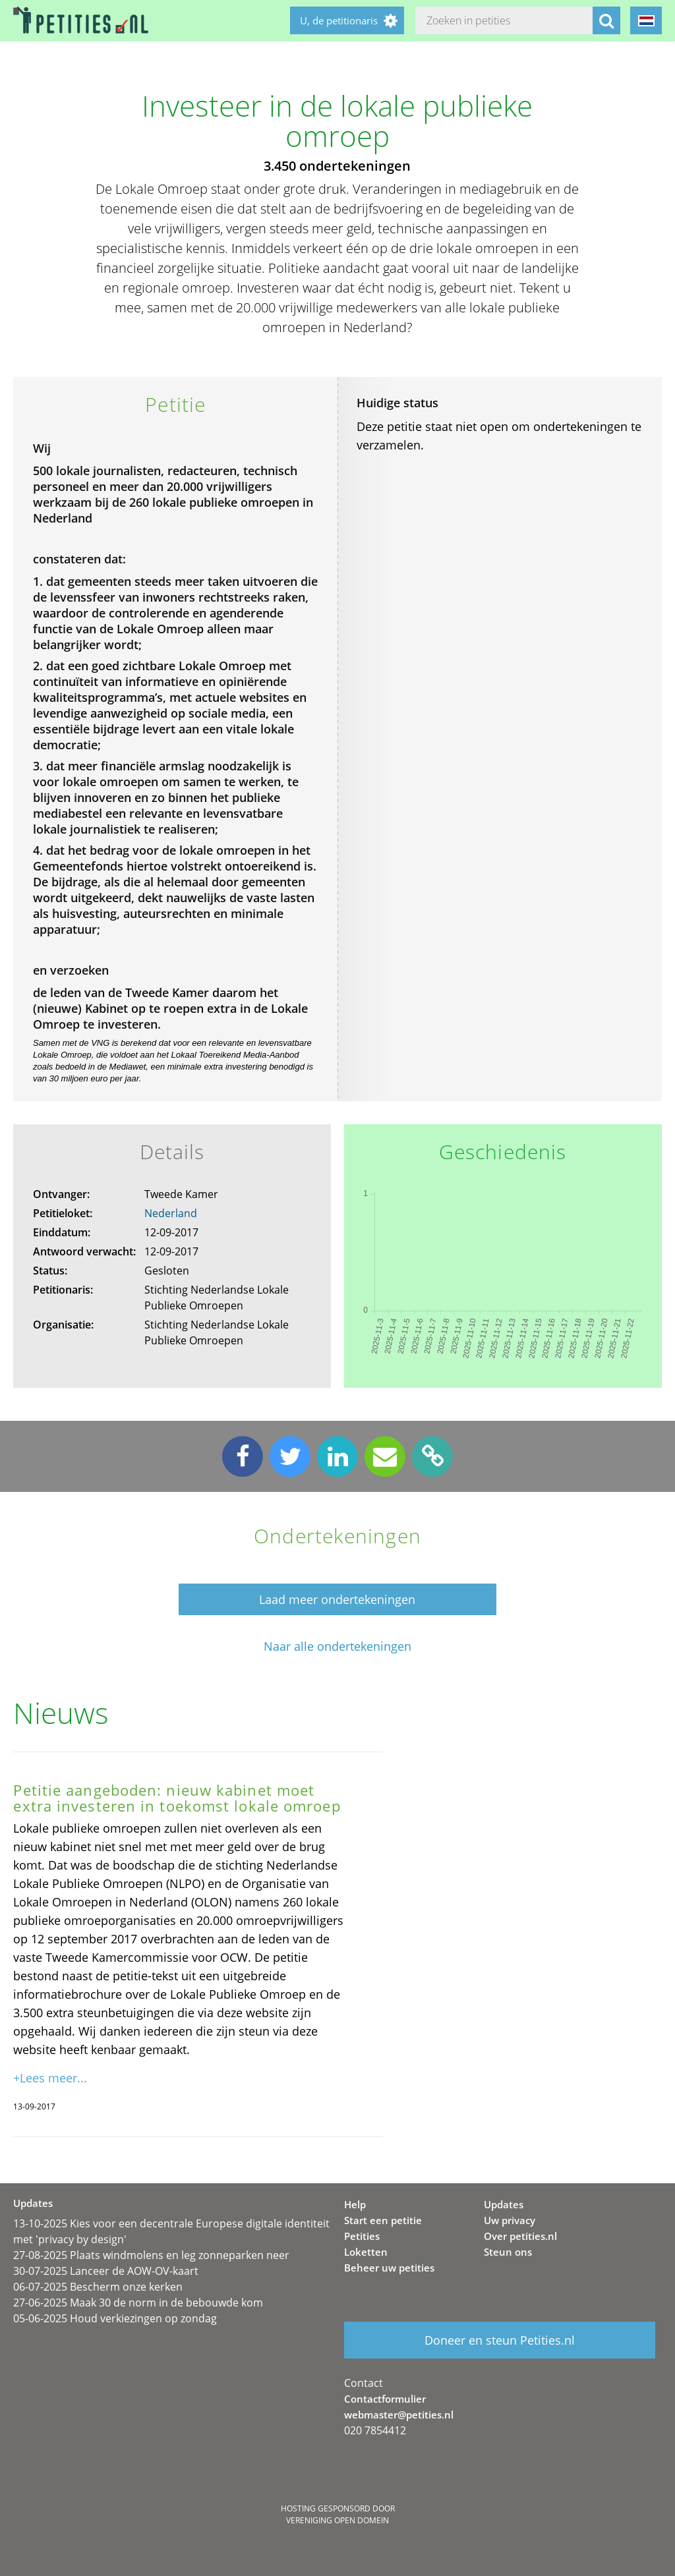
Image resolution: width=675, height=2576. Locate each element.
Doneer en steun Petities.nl (500, 2340)
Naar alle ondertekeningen (337, 1646)
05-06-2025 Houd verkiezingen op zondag (115, 2318)
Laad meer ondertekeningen (337, 1599)
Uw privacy (509, 2220)
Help (355, 2204)
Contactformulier (385, 2398)
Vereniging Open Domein (337, 2520)
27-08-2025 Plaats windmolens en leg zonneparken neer (151, 2255)
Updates (503, 2204)
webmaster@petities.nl (399, 2414)
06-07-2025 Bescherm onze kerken (98, 2286)
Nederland (170, 1213)
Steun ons (508, 2251)
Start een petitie (383, 2220)
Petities (362, 2236)
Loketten (366, 2251)
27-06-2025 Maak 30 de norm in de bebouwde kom (138, 2302)
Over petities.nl (520, 2236)
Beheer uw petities (389, 2267)
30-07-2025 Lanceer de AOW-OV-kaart (105, 2271)
